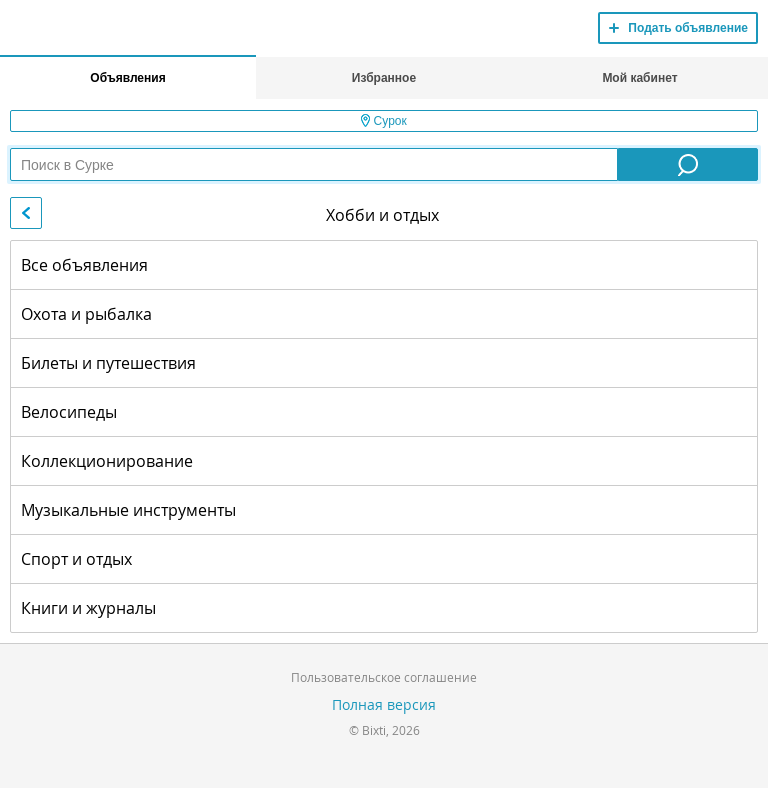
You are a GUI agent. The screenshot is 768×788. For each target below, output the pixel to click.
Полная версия (384, 704)
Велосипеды (69, 412)
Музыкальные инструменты (128, 510)
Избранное (384, 78)
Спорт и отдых (76, 559)
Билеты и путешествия (108, 363)
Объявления (127, 78)
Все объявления (84, 265)
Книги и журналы (88, 608)
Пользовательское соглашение (384, 677)
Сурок (383, 121)
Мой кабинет (639, 78)
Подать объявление (688, 28)
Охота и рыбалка (86, 314)
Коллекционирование (107, 461)
